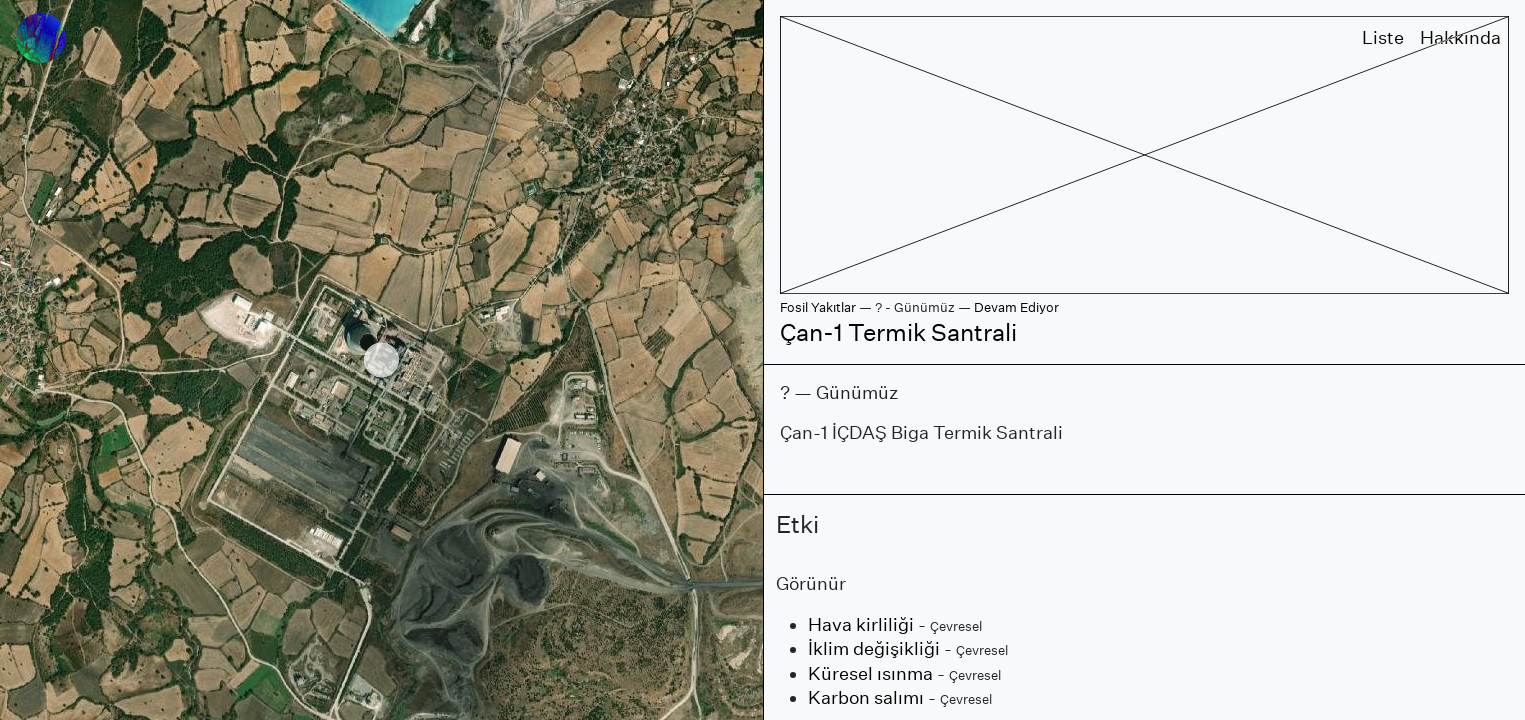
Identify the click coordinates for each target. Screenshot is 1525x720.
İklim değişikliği (874, 648)
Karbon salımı (866, 697)
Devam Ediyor (1016, 307)
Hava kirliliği (861, 624)
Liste (1383, 37)
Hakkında (1460, 37)
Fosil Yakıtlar (818, 307)
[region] (381, 360)
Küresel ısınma (870, 673)
